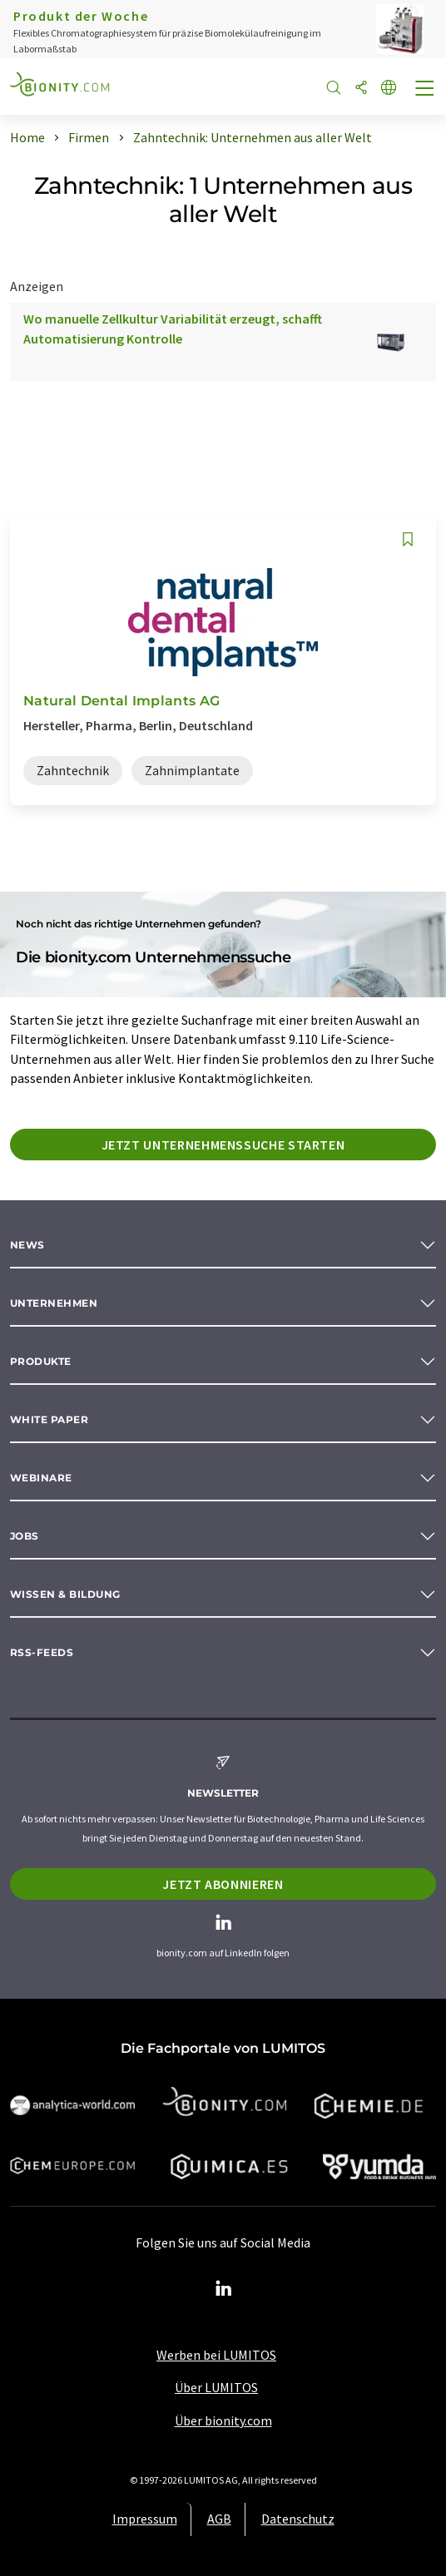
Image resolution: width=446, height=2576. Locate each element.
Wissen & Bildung (65, 1594)
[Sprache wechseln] (388, 88)
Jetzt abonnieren (222, 1884)
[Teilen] (361, 88)
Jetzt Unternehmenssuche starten (223, 1144)
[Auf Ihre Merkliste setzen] (408, 539)
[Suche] (333, 88)
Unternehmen (53, 1303)
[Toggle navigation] (425, 90)
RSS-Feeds (41, 1652)
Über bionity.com (223, 2420)
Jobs (24, 1536)
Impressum (144, 2518)
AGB (219, 2518)
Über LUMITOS (216, 2387)
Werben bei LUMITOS (216, 2354)
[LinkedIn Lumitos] (223, 2289)
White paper (49, 1419)
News (27, 1245)
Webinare (41, 1477)
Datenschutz (297, 2518)
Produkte (41, 1361)
